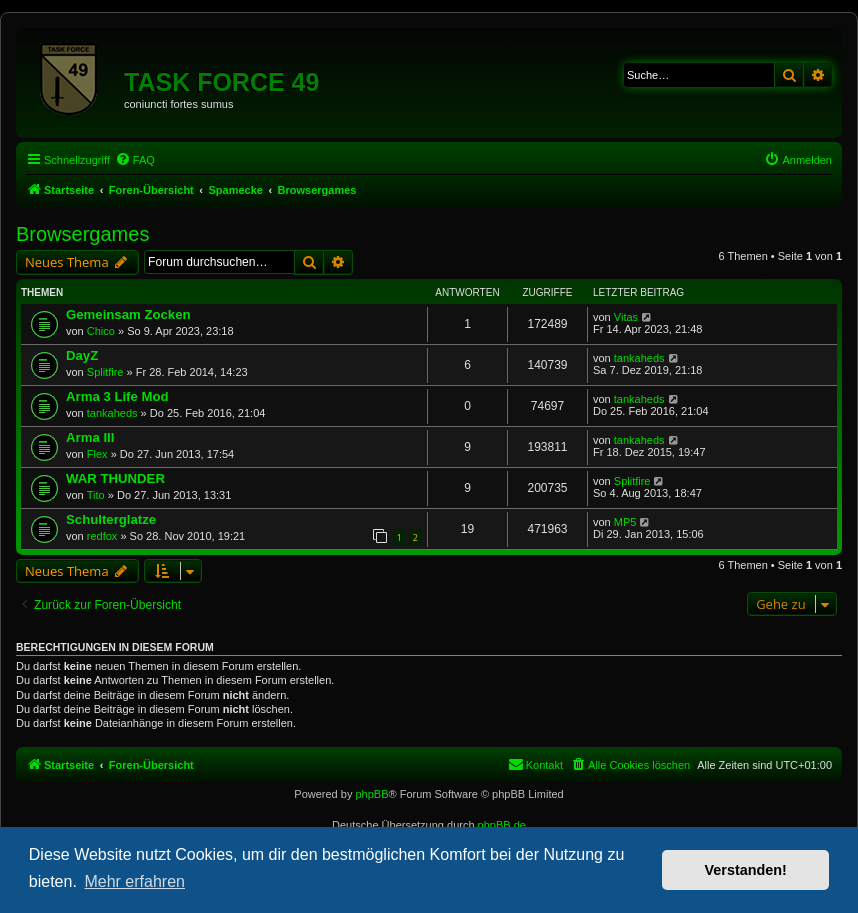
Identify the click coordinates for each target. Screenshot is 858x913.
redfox (102, 536)
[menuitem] (135, 160)
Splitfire (105, 372)
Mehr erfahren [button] (134, 881)
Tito (96, 495)
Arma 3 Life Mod (117, 396)
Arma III (90, 437)
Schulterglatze (111, 519)
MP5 (625, 522)
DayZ (82, 355)
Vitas (626, 317)
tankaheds (639, 358)
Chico (101, 331)
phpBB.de (502, 825)
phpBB (371, 794)
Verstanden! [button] (746, 870)
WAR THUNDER (115, 478)
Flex (97, 454)
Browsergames (82, 234)
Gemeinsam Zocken (128, 314)
